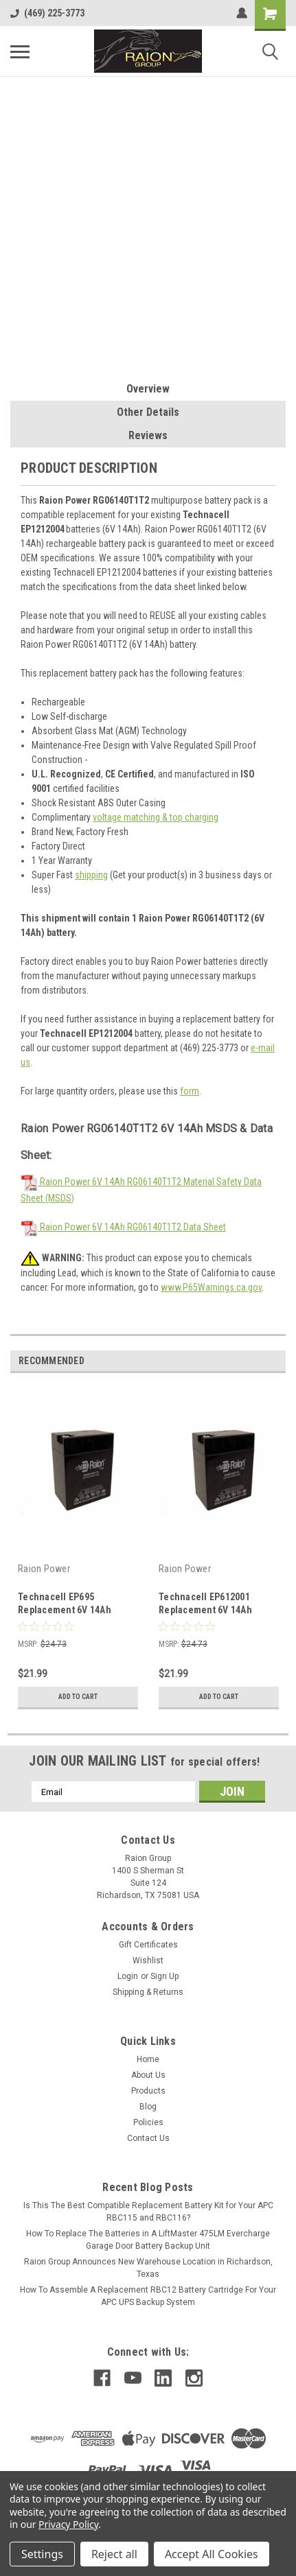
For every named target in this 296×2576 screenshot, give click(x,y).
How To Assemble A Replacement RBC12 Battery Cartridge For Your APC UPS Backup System (148, 2296)
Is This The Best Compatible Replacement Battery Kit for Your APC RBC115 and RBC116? (148, 2212)
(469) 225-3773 (47, 13)
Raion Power (44, 1568)
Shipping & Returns (148, 1992)
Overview (148, 388)
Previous (256, 1361)
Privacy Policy (68, 2524)
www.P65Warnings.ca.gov (211, 1287)
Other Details (148, 412)
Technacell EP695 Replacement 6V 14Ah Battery (64, 1609)
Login (127, 1976)
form (189, 1091)
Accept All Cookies (211, 2554)
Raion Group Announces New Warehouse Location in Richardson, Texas (148, 2268)
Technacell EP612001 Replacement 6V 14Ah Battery (205, 1609)
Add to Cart (78, 1696)
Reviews (148, 435)
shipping (91, 874)
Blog (148, 2106)
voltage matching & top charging (155, 817)
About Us (148, 2075)
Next (275, 1361)
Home (148, 2059)
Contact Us (148, 2138)
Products (148, 2091)
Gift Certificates (148, 1944)
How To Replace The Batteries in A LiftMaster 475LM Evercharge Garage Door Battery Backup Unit (148, 2240)
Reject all (114, 2554)
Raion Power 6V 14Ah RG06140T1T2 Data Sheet (123, 1226)
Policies (148, 2122)
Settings (42, 2554)
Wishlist (148, 1960)
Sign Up (164, 1976)
